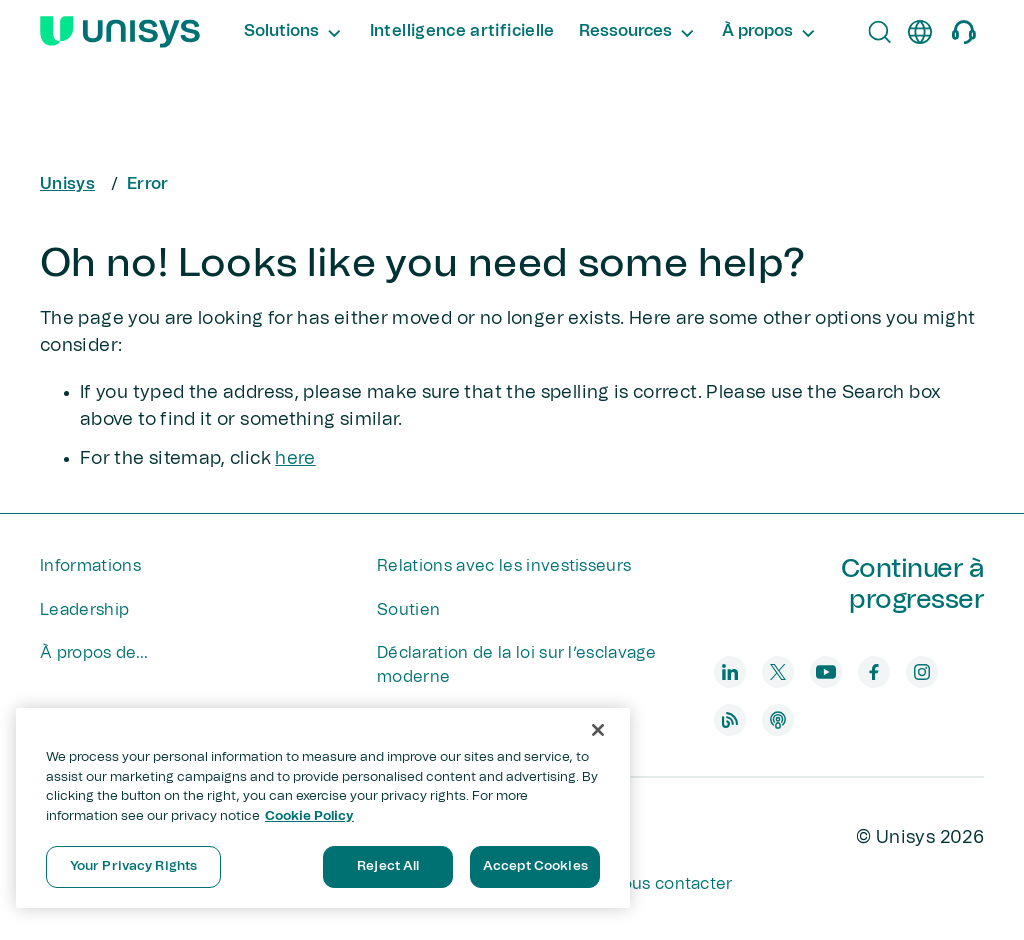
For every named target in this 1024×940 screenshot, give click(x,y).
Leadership (84, 610)
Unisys (67, 184)
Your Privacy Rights (133, 866)
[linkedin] (730, 672)
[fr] (920, 32)
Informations (90, 566)
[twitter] (778, 672)
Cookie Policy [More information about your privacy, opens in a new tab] (309, 816)
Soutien (408, 610)
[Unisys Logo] (120, 32)
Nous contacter (670, 884)
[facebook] (874, 672)
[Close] (598, 730)
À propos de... (94, 653)
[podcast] (778, 720)
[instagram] (922, 672)
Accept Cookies (535, 866)
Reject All (388, 866)
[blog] (730, 720)
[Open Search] (880, 32)
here (295, 459)
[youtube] (826, 672)
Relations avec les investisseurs (504, 566)
